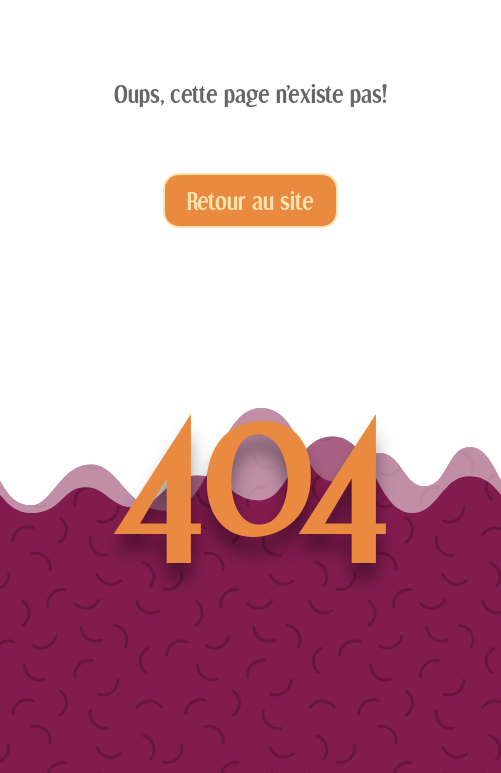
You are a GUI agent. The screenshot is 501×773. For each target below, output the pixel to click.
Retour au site (250, 200)
